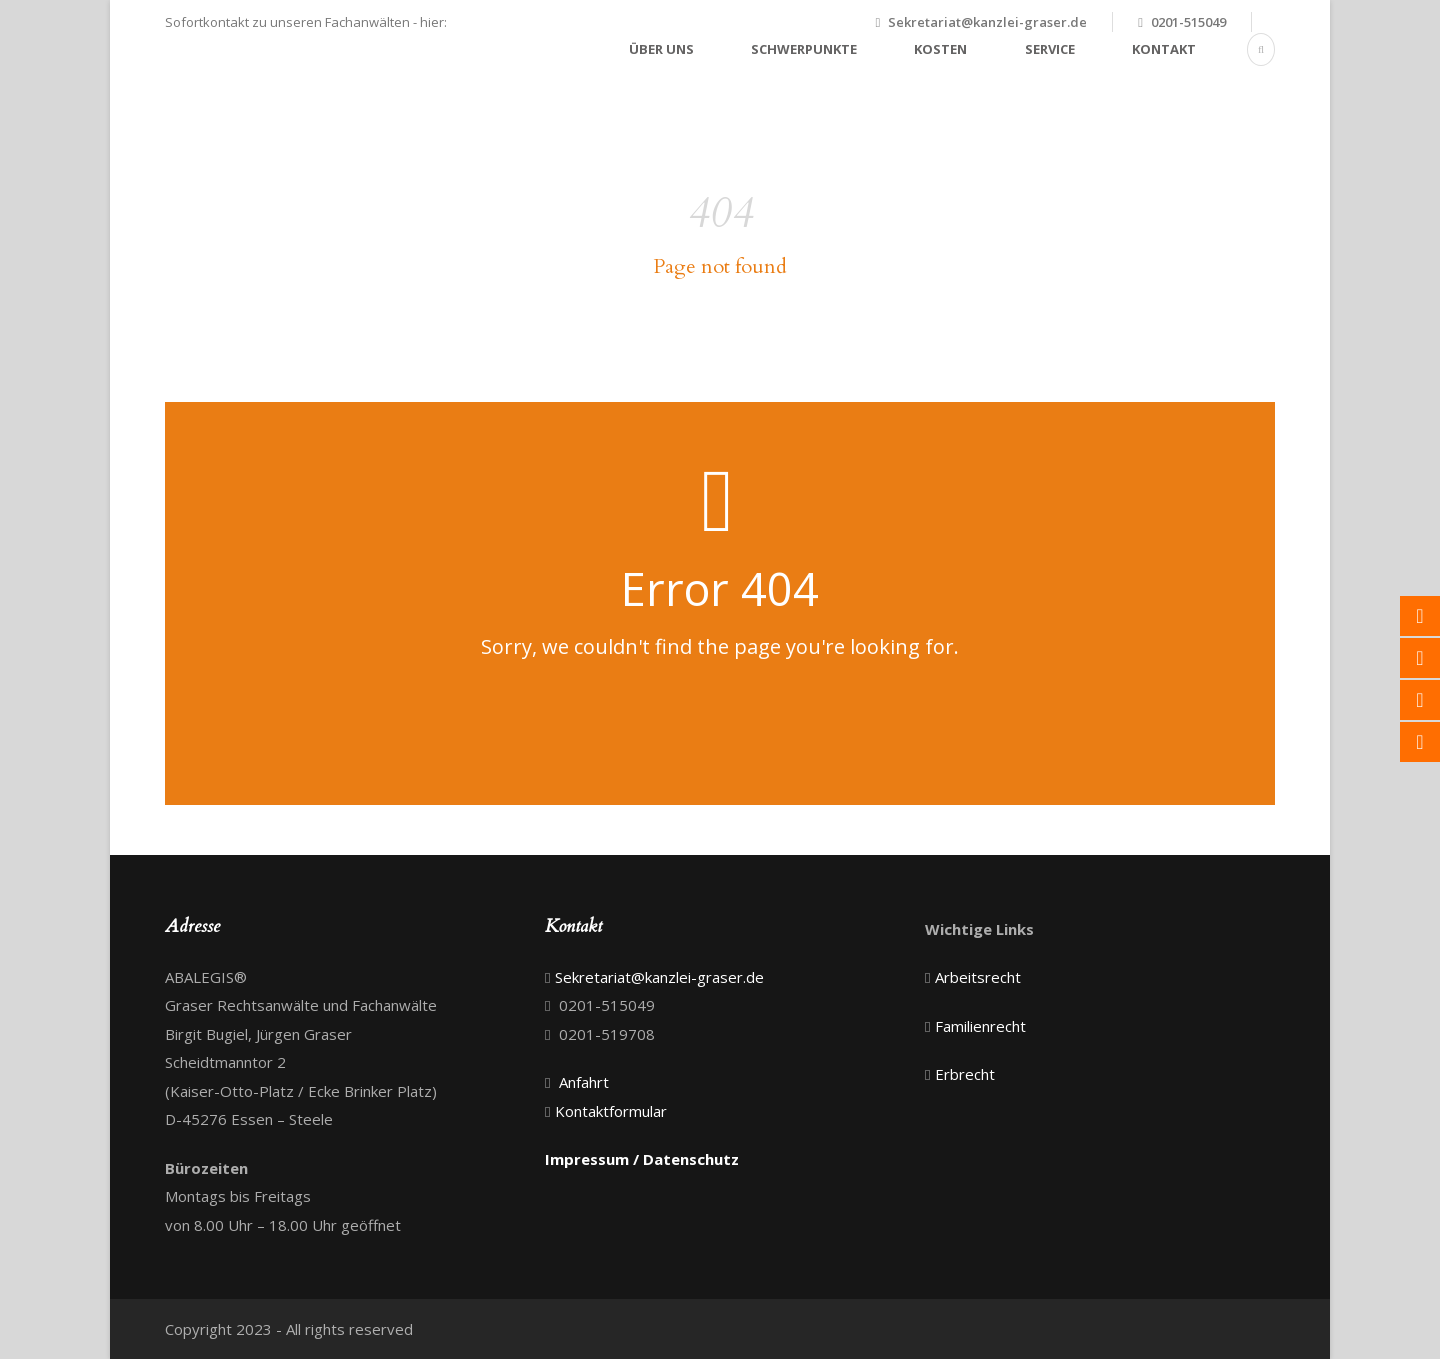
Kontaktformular (611, 1111)
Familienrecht (980, 1026)
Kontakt (1164, 49)
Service (1050, 49)
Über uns (661, 49)
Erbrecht (965, 1074)
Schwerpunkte (804, 49)
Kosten (940, 49)
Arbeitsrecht (978, 977)
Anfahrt (584, 1082)
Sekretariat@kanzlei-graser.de (987, 22)
